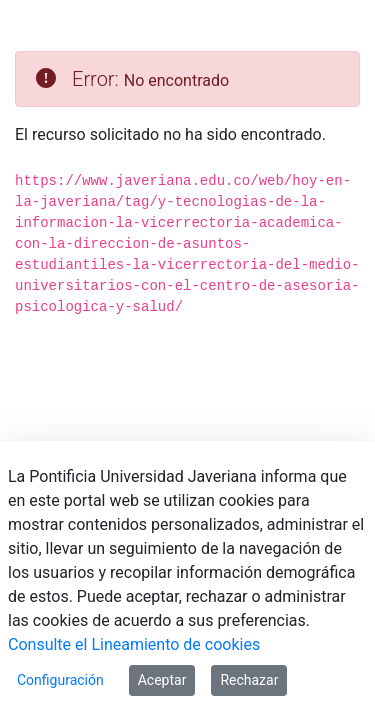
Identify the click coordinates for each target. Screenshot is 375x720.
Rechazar (249, 680)
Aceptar (162, 680)
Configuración (60, 680)
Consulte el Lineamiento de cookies (134, 644)
